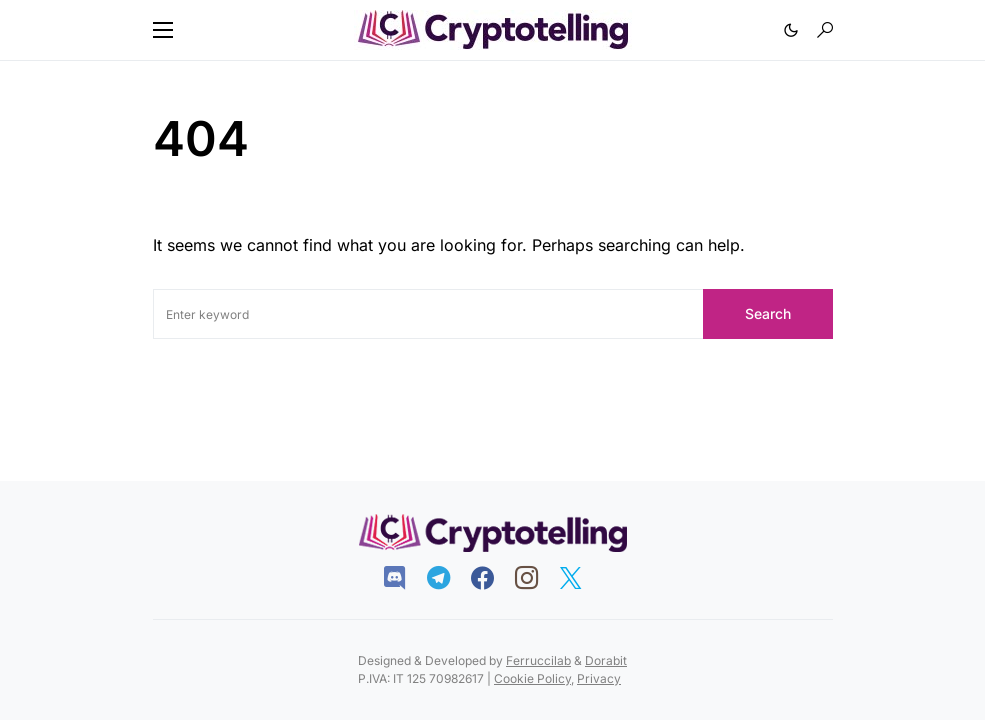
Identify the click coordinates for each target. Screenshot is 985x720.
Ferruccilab (538, 660)
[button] (163, 30)
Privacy (599, 678)
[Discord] (404, 578)
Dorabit (606, 660)
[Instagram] (536, 578)
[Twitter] (580, 578)
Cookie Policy (532, 678)
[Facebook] (492, 578)
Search (768, 313)
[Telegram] (448, 578)
